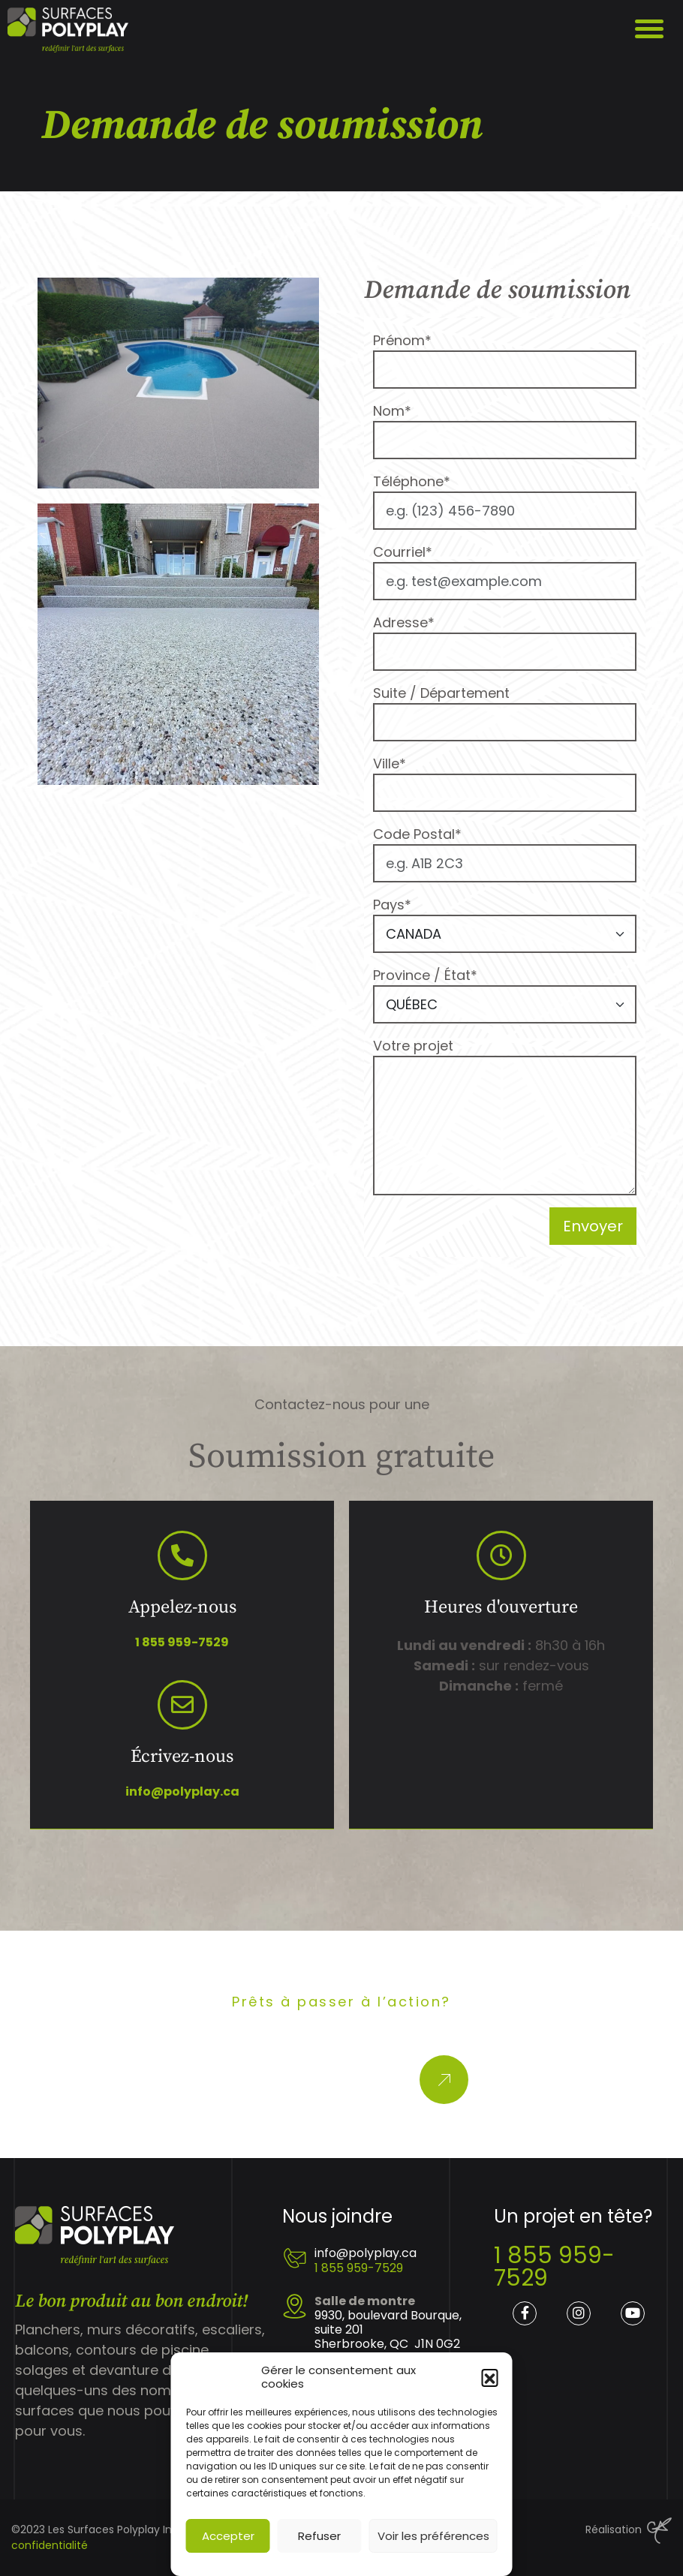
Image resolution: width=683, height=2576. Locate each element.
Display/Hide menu (650, 30)
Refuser (319, 2536)
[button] (490, 2377)
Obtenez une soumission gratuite (311, 2080)
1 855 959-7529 (182, 1642)
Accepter (228, 2536)
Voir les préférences (433, 2536)
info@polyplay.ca (182, 1791)
